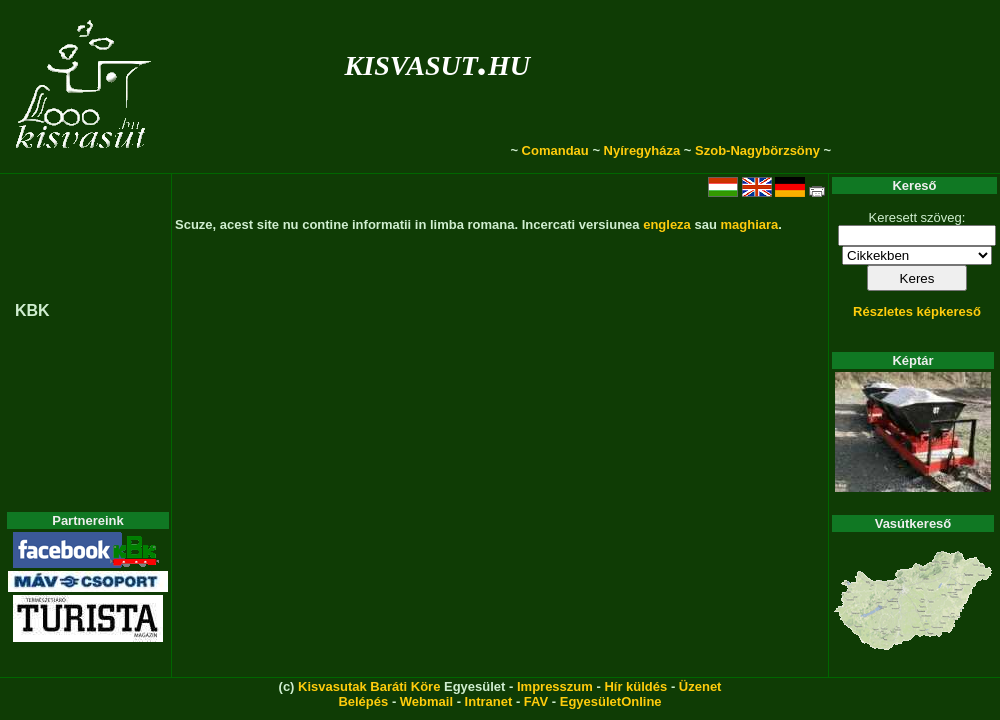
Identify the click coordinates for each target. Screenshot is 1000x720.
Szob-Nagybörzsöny (757, 150)
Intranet (489, 701)
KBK (32, 310)
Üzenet (700, 686)
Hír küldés (635, 686)
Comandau (555, 150)
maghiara (749, 224)
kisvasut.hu (437, 61)
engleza (667, 224)
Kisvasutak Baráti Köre (369, 686)
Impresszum (555, 686)
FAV (536, 701)
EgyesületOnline (611, 701)
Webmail (426, 701)
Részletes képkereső (917, 311)
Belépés (363, 701)
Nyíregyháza (642, 150)
